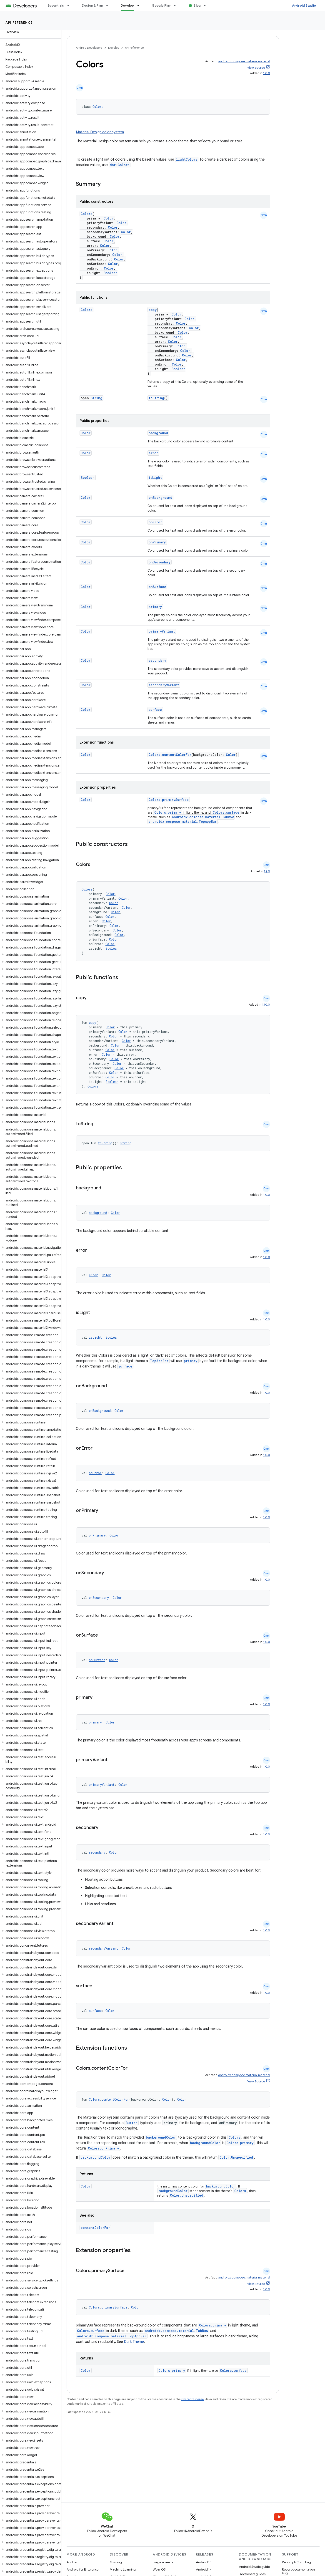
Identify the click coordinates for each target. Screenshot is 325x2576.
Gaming (116, 2562)
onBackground (160, 497)
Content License (192, 2399)
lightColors (186, 159)
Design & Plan (92, 5)
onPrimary (157, 542)
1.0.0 (266, 73)
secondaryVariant (164, 685)
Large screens (163, 2562)
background (158, 433)
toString (156, 398)
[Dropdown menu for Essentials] (70, 5)
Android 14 (204, 2569)
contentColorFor (176, 754)
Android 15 (204, 2562)
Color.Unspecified (236, 2157)
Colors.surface (226, 812)
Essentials (56, 5)
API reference (19, 22)
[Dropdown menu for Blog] (207, 5)
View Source (256, 68)
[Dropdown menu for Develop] (140, 5)
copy (153, 310)
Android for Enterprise (82, 2569)
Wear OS (159, 2569)
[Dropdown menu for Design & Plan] (109, 5)
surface (155, 709)
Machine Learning (123, 2569)
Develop (113, 48)
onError (155, 522)
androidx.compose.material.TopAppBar (183, 821)
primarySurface (175, 799)
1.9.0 (267, 871)
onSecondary (159, 562)
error (153, 453)
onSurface (157, 587)
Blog (197, 5)
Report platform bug (296, 2562)
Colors (97, 106)
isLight (155, 477)
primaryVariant (162, 631)
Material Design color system (100, 132)
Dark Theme (134, 2341)
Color (108, 218)
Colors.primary (167, 812)
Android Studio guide (254, 2567)
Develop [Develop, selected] (127, 5)
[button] (29, 81)
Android (72, 2562)
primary (155, 607)
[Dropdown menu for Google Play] (177, 5)
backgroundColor (161, 2137)
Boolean (111, 273)
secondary (157, 660)
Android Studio (304, 5)
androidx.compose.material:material (244, 61)
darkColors (119, 165)
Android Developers (89, 48)
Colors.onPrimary (103, 2148)
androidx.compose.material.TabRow (203, 817)
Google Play (161, 5)
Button (132, 2123)
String (96, 398)
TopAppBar (159, 1361)
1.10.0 (266, 1005)
